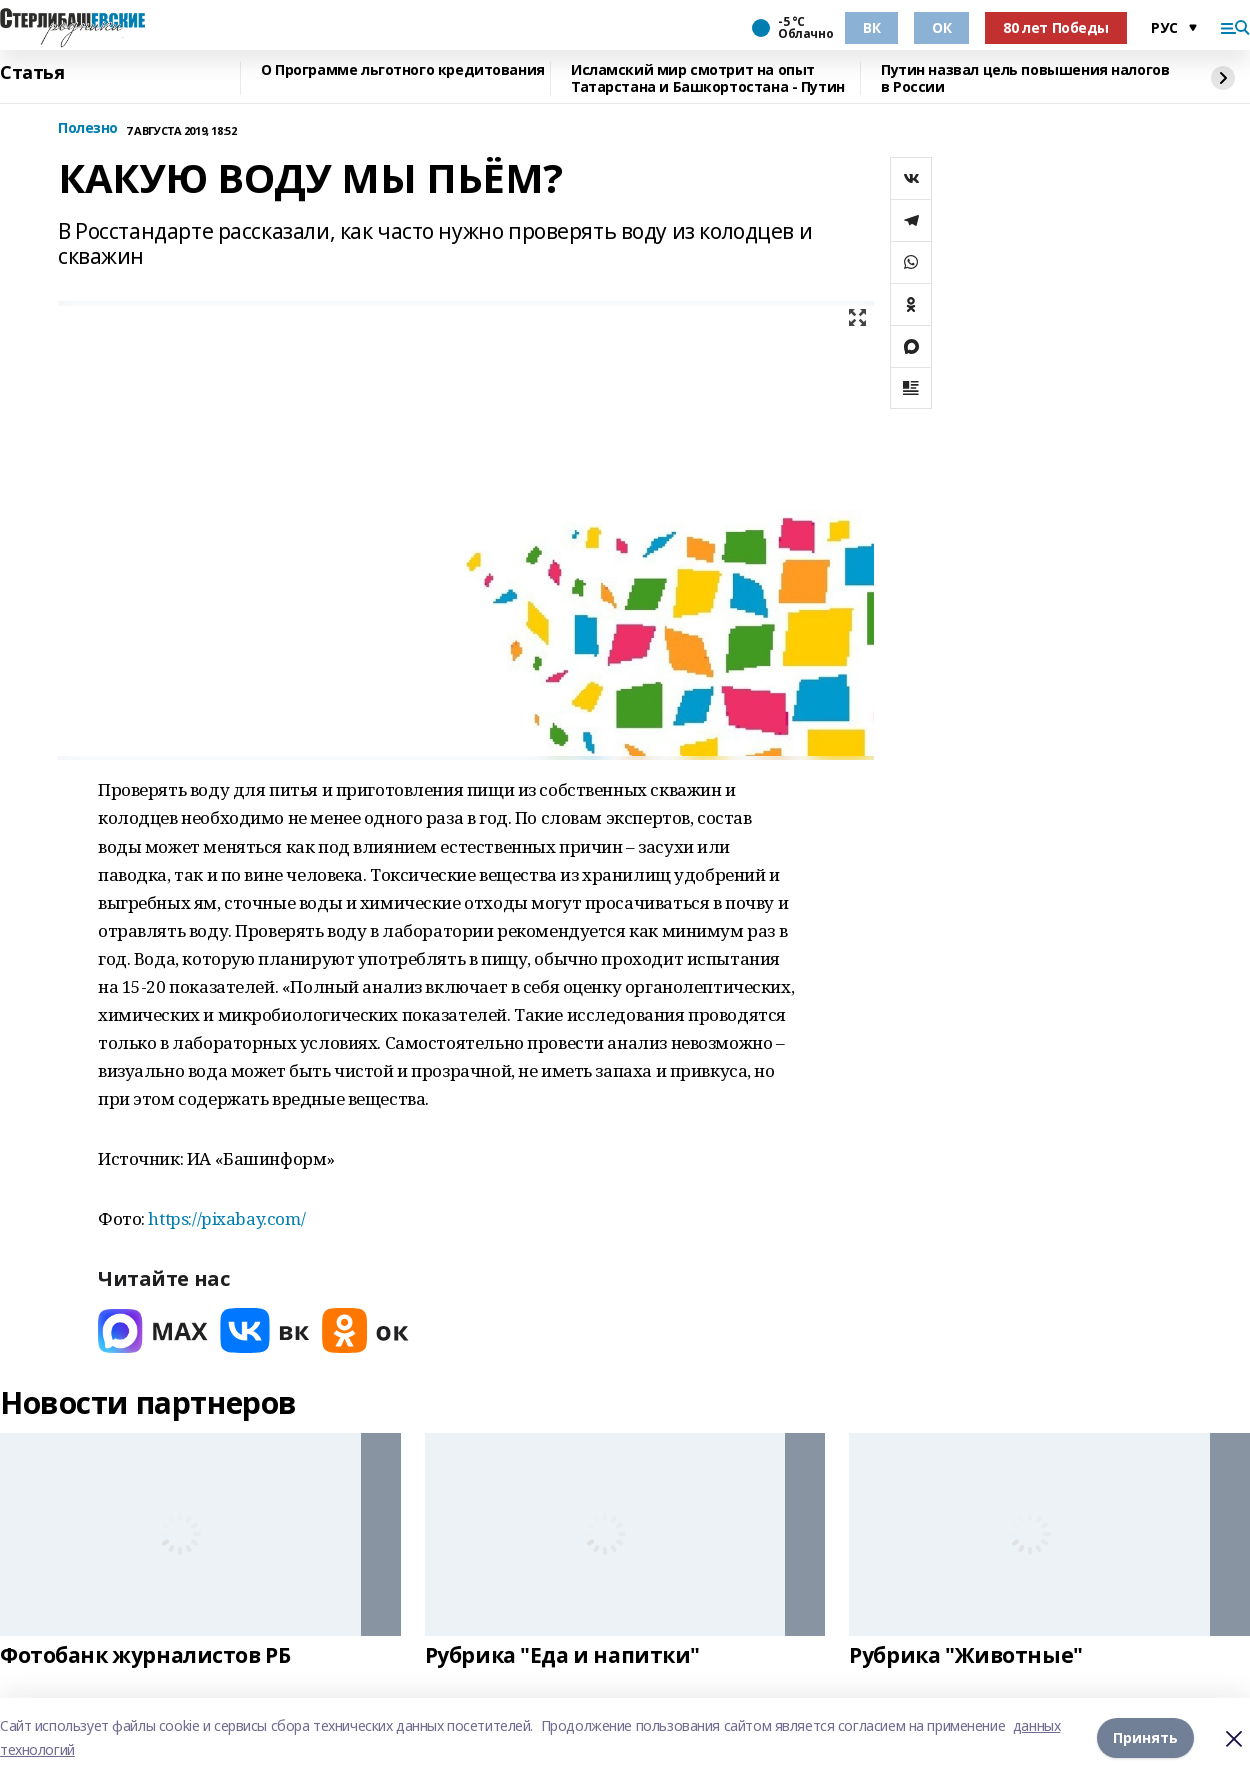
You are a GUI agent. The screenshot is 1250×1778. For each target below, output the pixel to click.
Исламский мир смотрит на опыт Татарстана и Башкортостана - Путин (708, 78)
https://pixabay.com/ (226, 1218)
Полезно (88, 128)
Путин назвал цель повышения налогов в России (1025, 78)
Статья (32, 73)
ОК (941, 27)
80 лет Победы (1056, 27)
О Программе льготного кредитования (403, 70)
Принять (1145, 1737)
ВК (871, 27)
